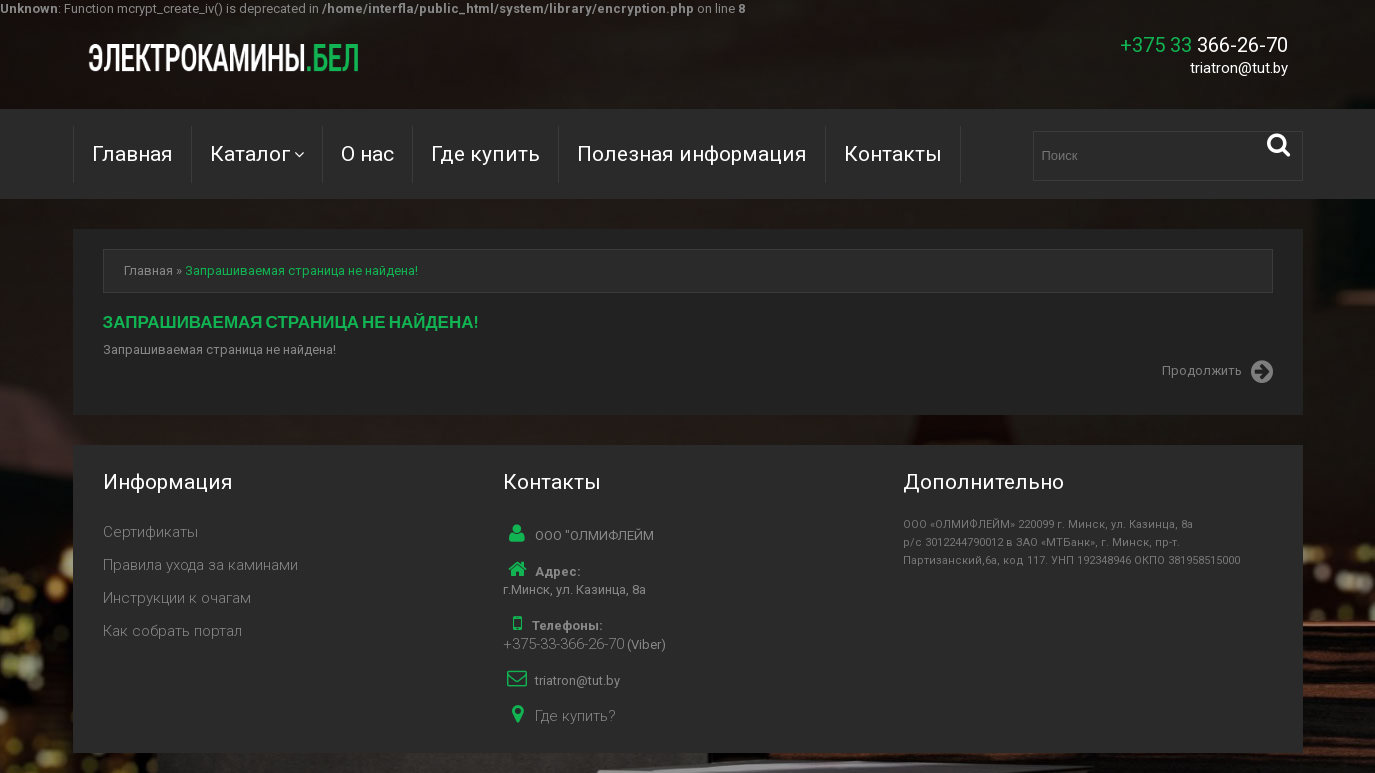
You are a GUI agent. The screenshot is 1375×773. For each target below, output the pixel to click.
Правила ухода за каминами (200, 565)
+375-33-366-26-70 (563, 644)
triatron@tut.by (1239, 68)
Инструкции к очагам (177, 598)
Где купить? (575, 716)
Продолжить (1217, 372)
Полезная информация (692, 154)
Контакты (893, 154)
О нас (367, 154)
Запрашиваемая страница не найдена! (301, 270)
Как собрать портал (172, 631)
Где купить (485, 154)
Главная (132, 154)
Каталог (250, 154)
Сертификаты (150, 532)
